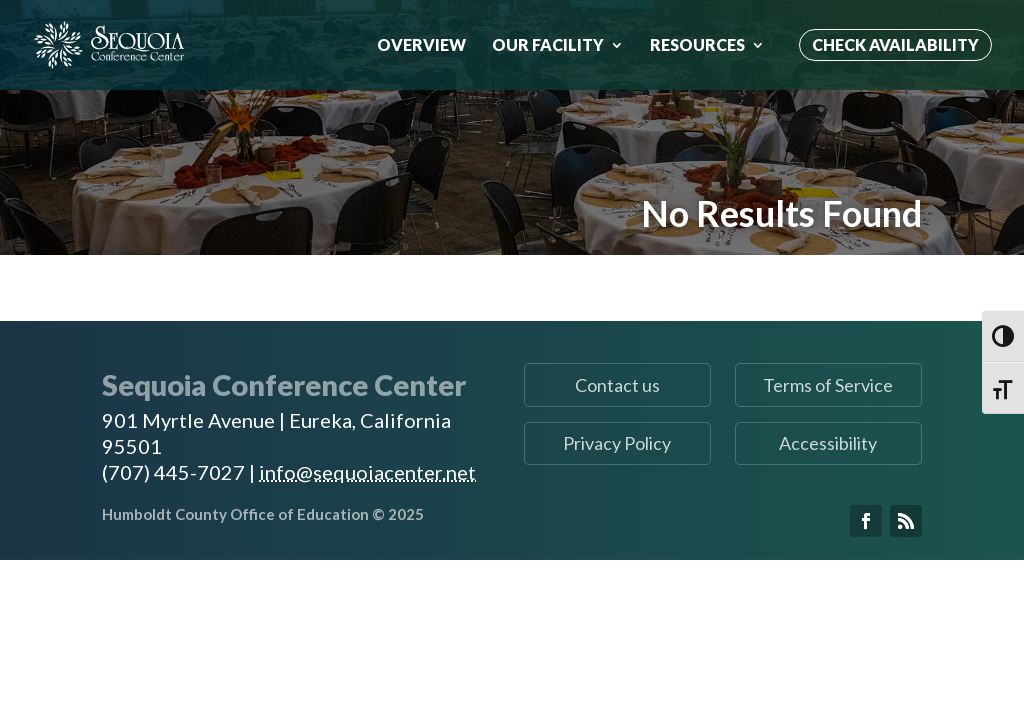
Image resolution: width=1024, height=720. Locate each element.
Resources (697, 46)
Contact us (617, 385)
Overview (421, 46)
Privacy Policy (617, 443)
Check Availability (895, 44)
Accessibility (828, 443)
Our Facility (548, 46)
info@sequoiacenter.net (367, 472)
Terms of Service (828, 385)
